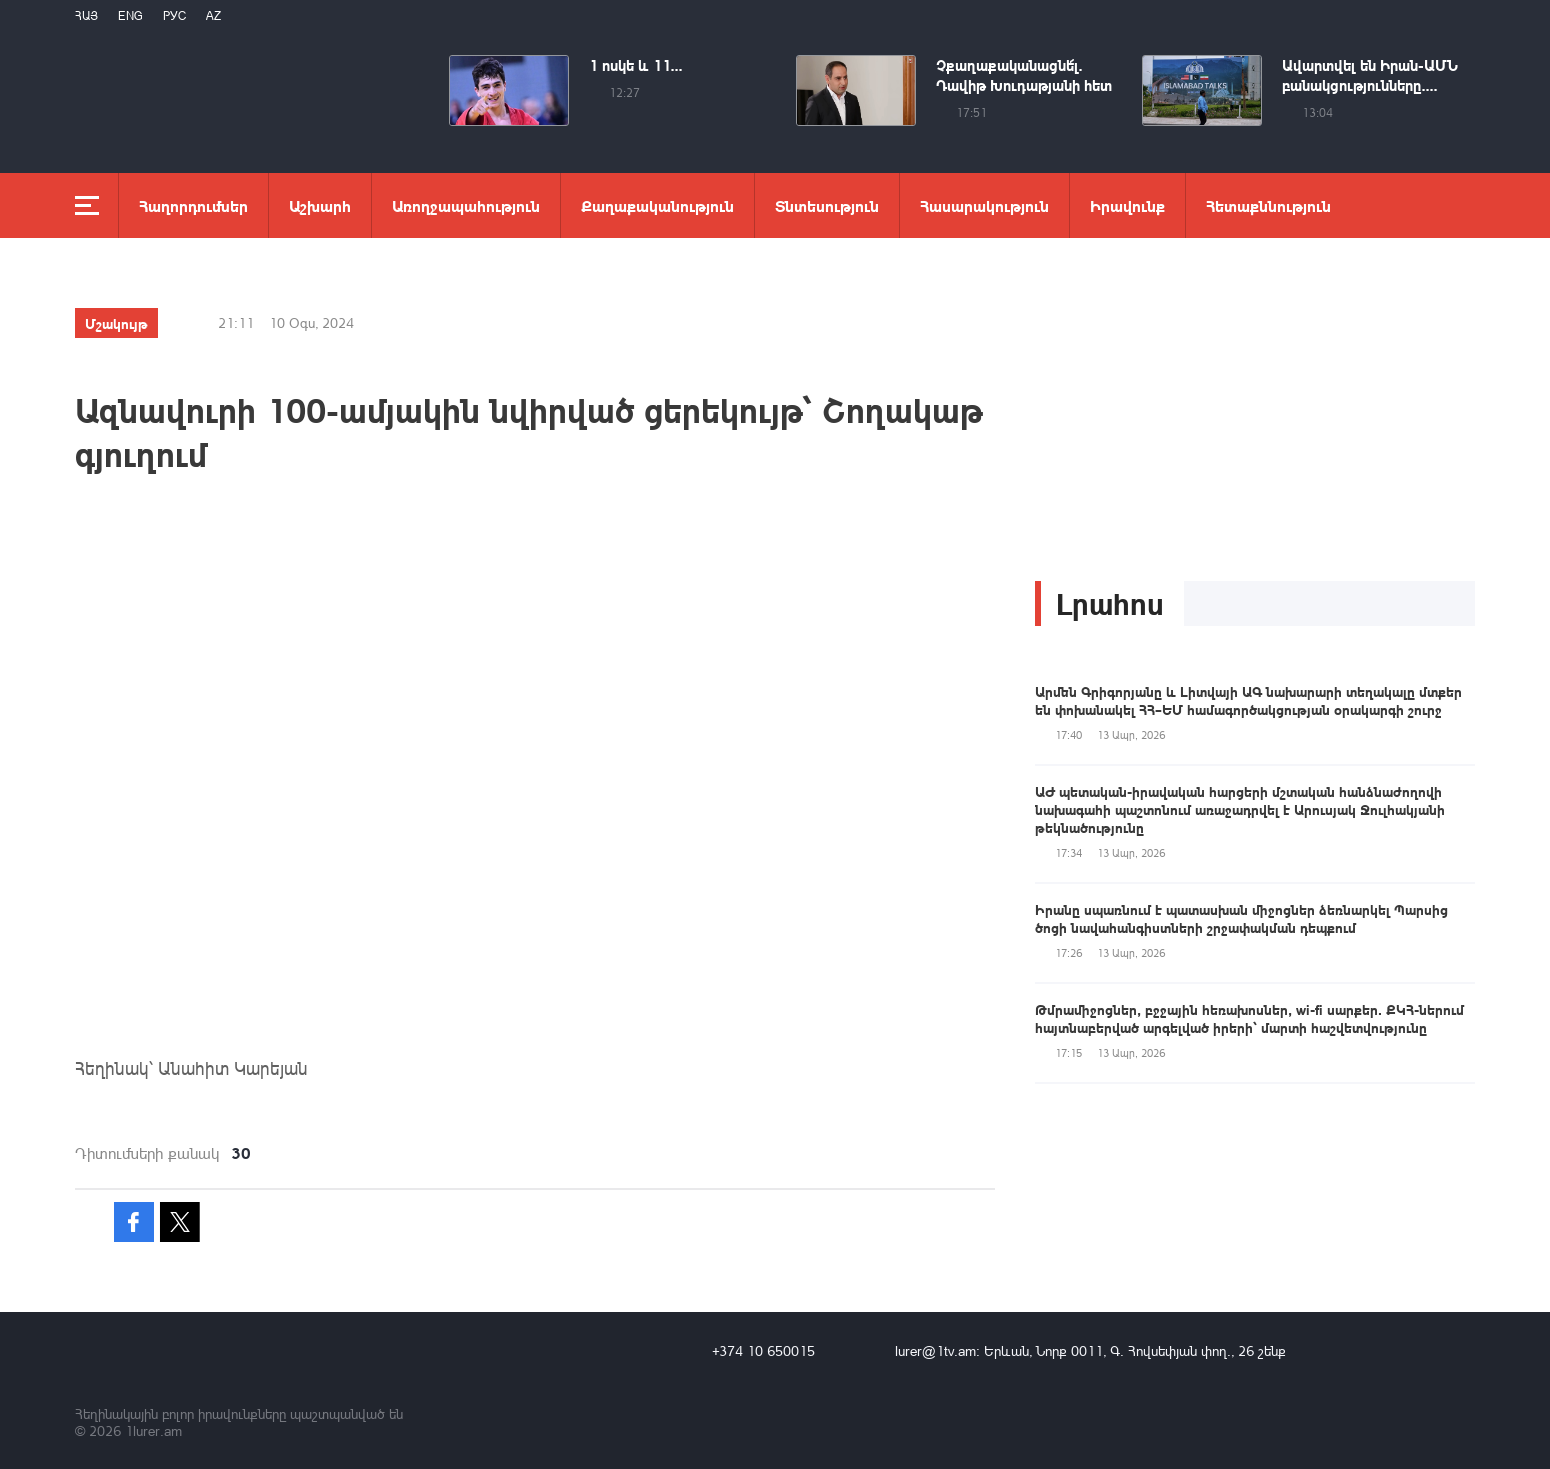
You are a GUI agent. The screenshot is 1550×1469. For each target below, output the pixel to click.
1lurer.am (153, 1430)
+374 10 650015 (763, 1350)
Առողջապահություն (466, 205)
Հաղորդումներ (193, 205)
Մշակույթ (116, 323)
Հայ (86, 15)
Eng (130, 15)
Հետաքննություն (1268, 205)
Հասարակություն (984, 205)
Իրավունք (1127, 205)
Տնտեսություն (827, 205)
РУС (174, 15)
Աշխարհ (320, 205)
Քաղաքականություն (657, 205)
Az (213, 15)
